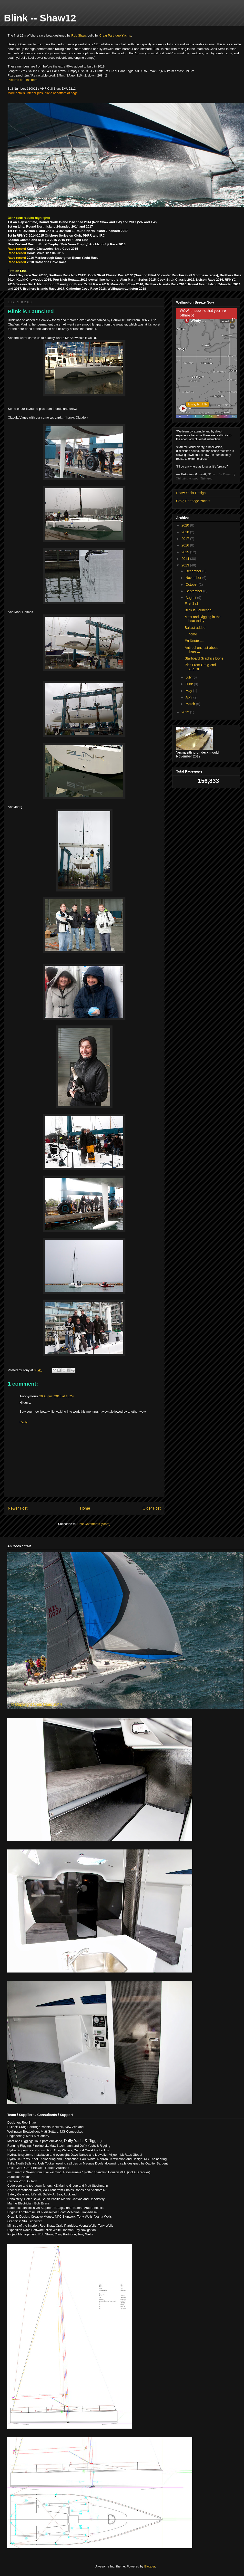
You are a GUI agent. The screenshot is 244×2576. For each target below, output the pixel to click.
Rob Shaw (78, 35)
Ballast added (195, 628)
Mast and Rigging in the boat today (203, 619)
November (193, 578)
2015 (186, 552)
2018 (186, 532)
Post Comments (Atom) (93, 1524)
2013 (186, 565)
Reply (24, 1422)
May (189, 691)
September (194, 591)
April (189, 697)
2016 (186, 545)
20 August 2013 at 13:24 (56, 1396)
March (190, 704)
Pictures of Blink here (23, 80)
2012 (186, 712)
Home (85, 1508)
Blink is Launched (198, 610)
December (193, 571)
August (191, 598)
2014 (186, 559)
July (189, 677)
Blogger (149, 2566)
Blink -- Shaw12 (40, 18)
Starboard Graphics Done (204, 658)
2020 (186, 525)
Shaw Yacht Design (191, 493)
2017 (186, 539)
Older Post (151, 1508)
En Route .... (194, 641)
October (192, 584)
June (189, 684)
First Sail (191, 603)
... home (191, 634)
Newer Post (18, 1508)
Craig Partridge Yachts (115, 35)
